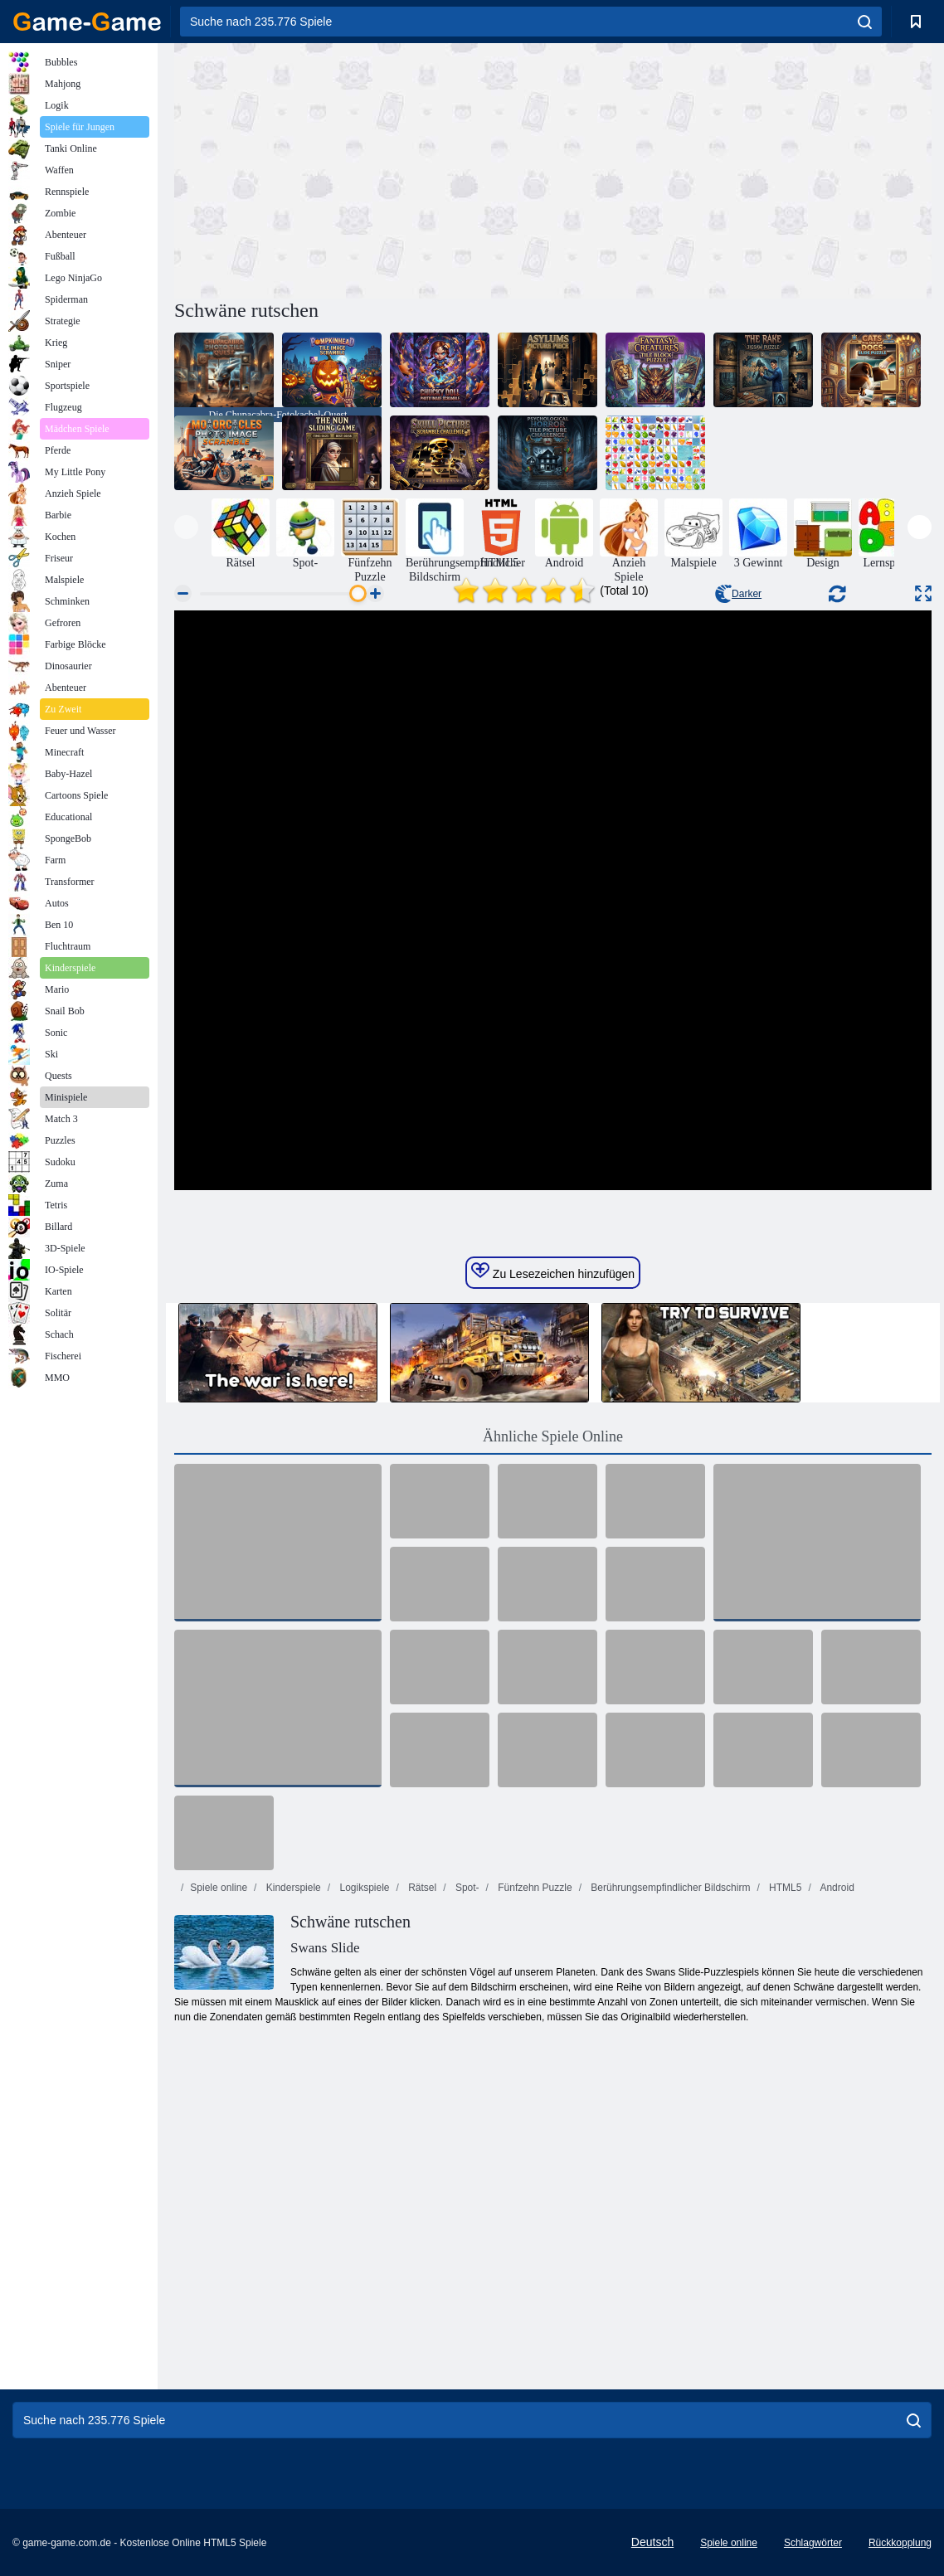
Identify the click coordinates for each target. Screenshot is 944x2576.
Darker (738, 594)
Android (836, 1887)
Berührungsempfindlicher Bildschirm (669, 1887)
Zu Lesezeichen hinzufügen (553, 1271)
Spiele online (218, 1887)
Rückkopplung (900, 2543)
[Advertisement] (363, 168)
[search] (865, 21)
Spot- (466, 1887)
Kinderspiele (291, 1887)
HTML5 (784, 1887)
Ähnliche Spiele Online (553, 1436)
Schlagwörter (813, 2543)
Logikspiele (363, 1887)
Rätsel (421, 1887)
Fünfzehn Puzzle (533, 1887)
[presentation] (186, 527)
